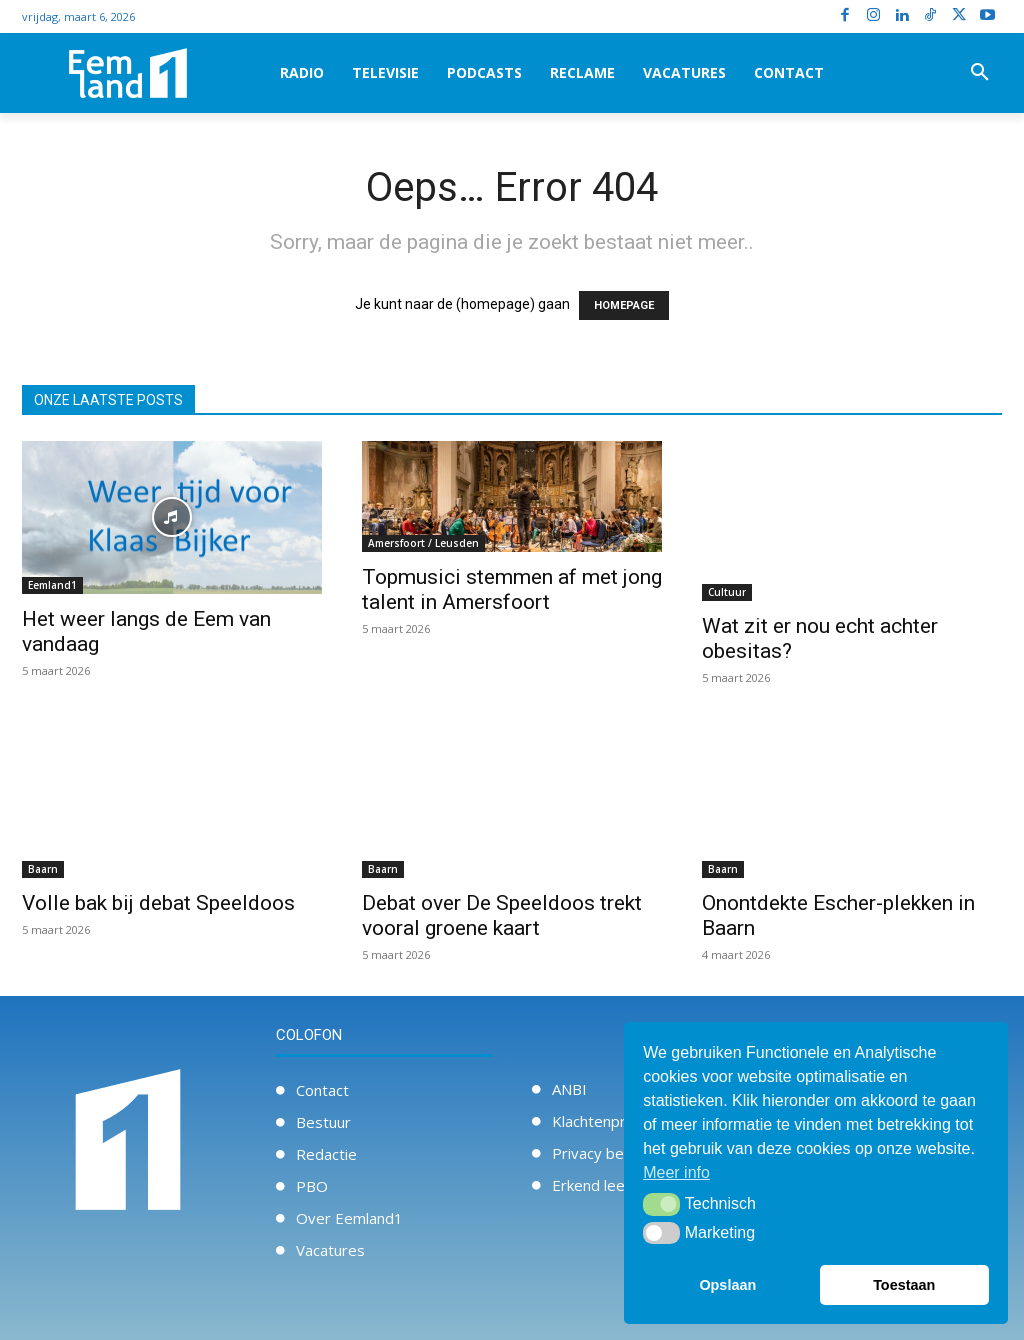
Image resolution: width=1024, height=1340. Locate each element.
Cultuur (727, 592)
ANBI (569, 1089)
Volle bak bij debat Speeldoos (158, 903)
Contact (322, 1090)
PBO (312, 1186)
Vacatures (330, 1250)
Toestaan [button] (904, 1285)
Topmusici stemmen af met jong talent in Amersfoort (512, 589)
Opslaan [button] (727, 1285)
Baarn (43, 869)
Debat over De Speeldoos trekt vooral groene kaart (502, 915)
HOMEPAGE (624, 305)
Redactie (326, 1154)
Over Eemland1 (349, 1218)
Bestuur (323, 1122)
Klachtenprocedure (617, 1121)
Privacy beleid (600, 1153)
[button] (980, 73)
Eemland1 (52, 585)
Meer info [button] (676, 1172)
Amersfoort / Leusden (423, 543)
